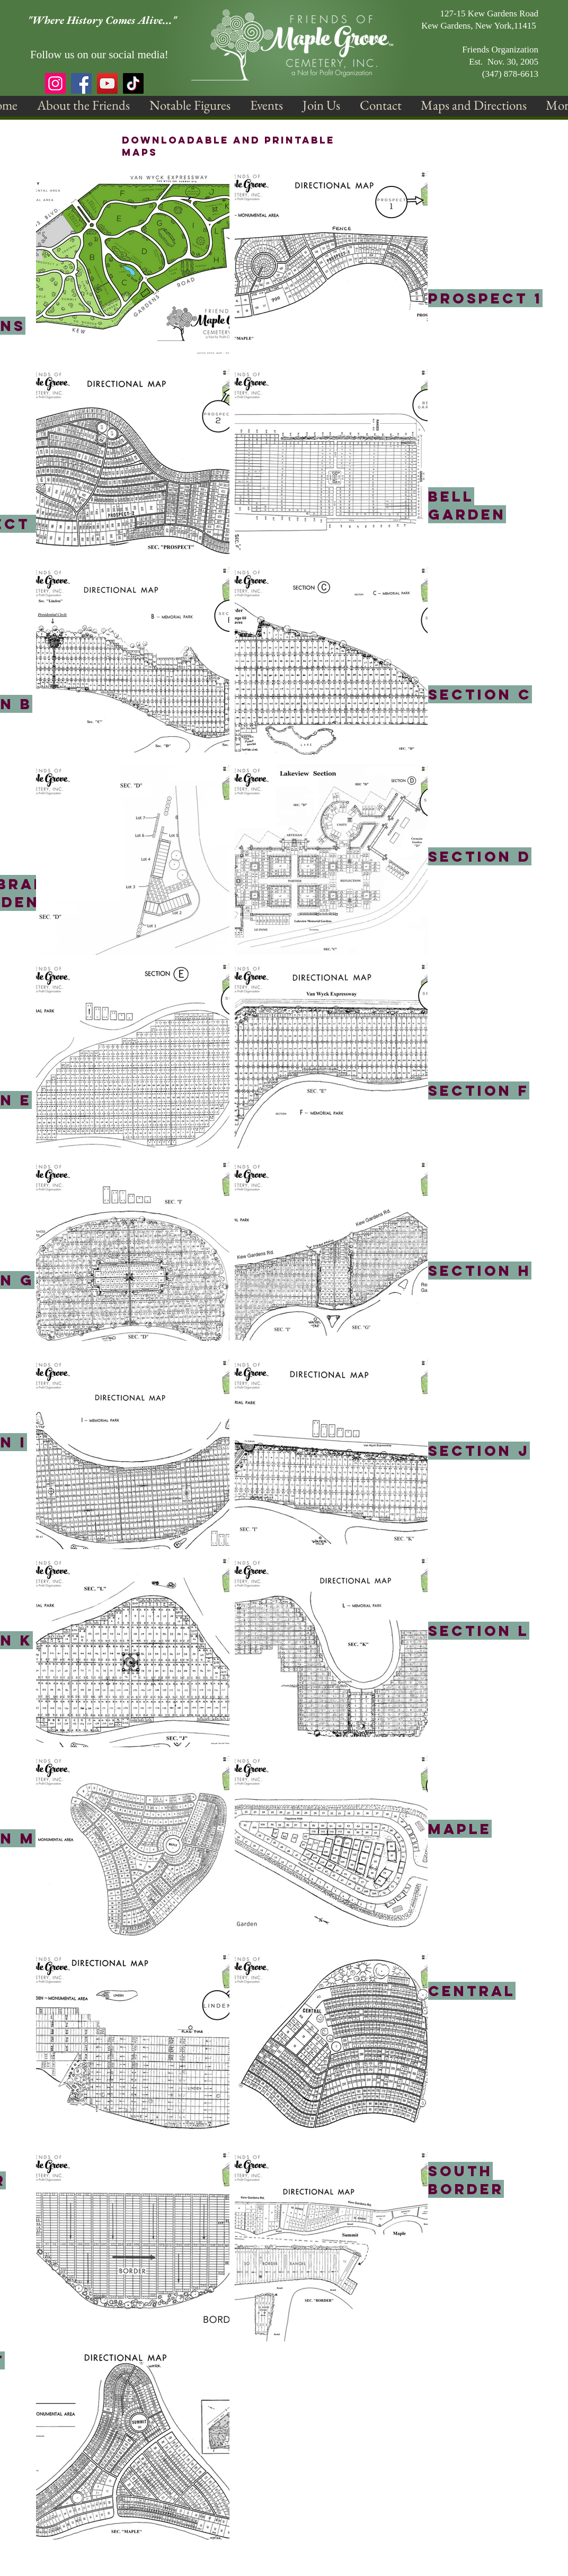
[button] (83, 105)
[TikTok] (133, 83)
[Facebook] (81, 83)
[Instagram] (55, 83)
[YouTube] (107, 83)
